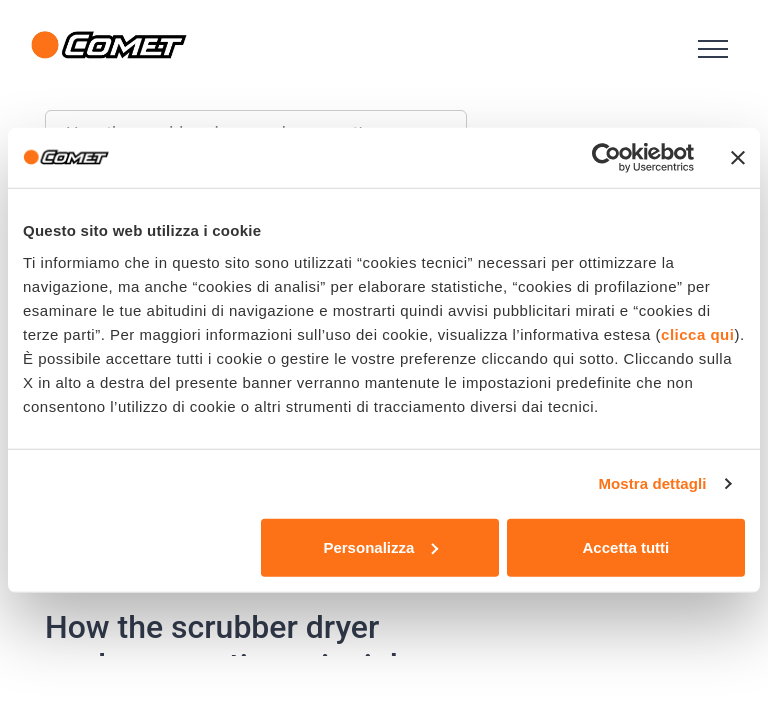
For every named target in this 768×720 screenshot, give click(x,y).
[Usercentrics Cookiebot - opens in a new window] (606, 158)
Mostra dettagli (652, 483)
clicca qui (697, 333)
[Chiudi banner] (738, 158)
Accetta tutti (626, 546)
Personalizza (380, 546)
